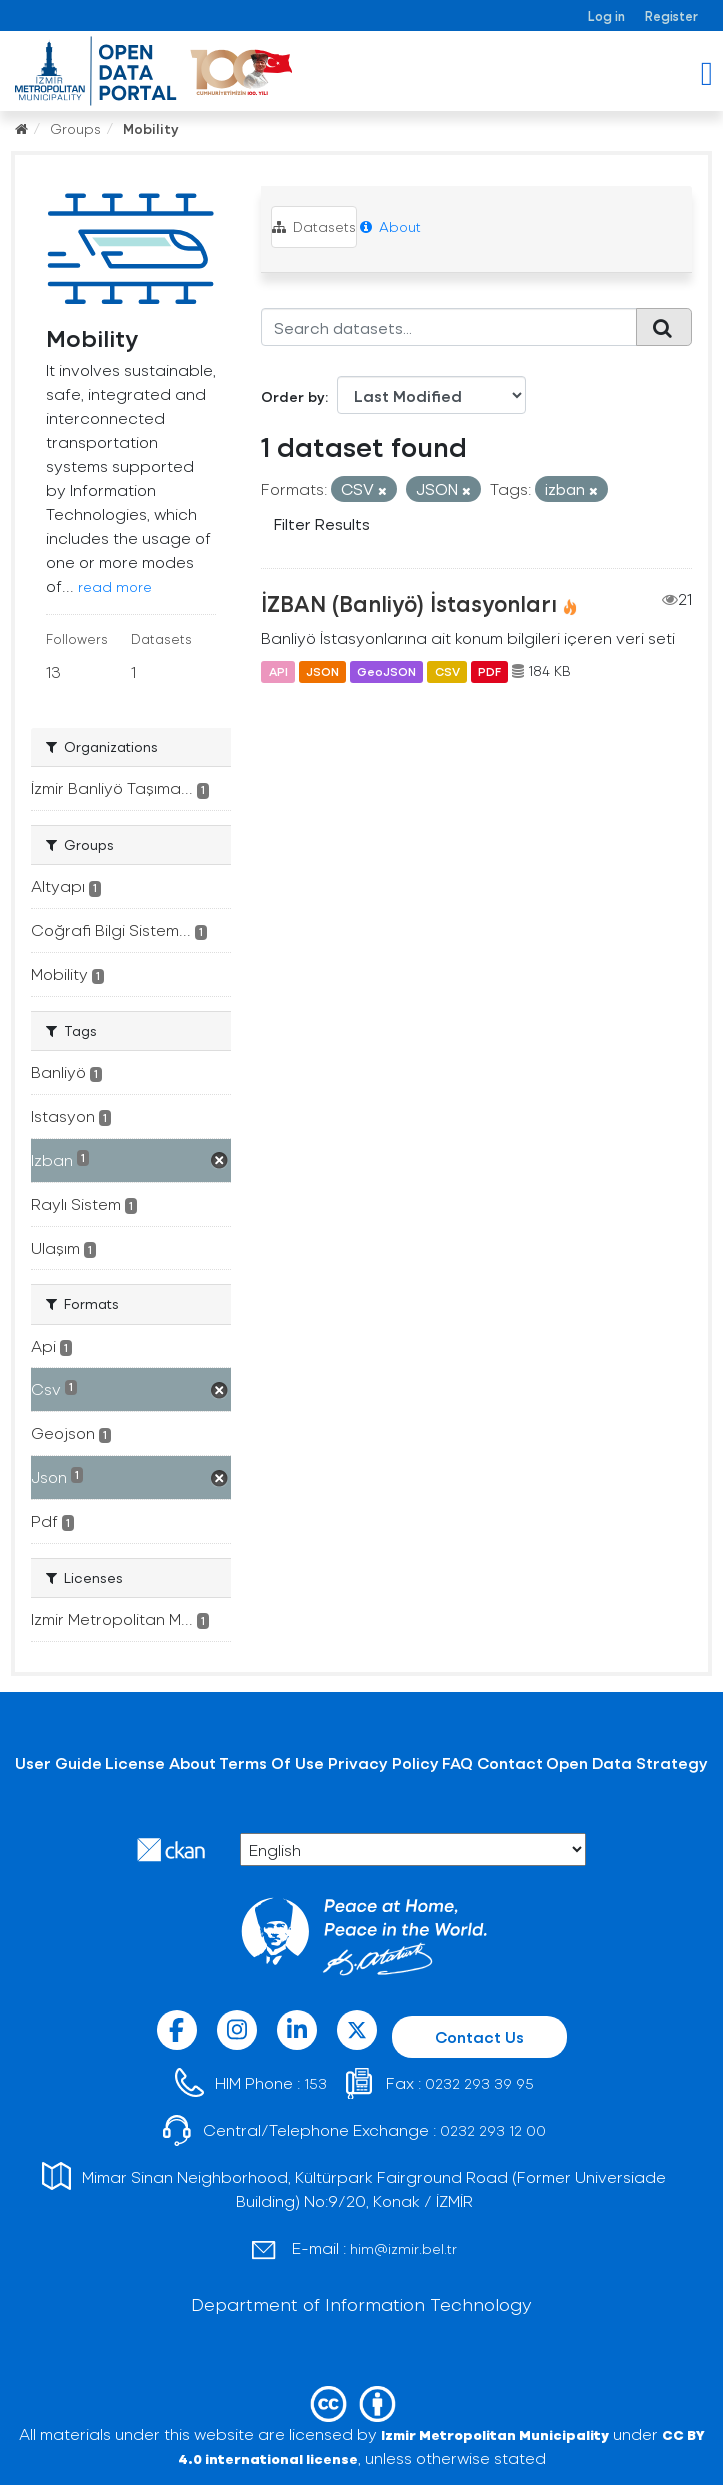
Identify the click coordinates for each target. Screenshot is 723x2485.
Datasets (314, 226)
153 (315, 2083)
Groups (75, 128)
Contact (510, 1762)
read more (115, 586)
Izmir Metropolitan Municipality (495, 2434)
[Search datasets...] (449, 327)
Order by (293, 396)
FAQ (457, 1762)
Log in (606, 15)
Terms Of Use (271, 1762)
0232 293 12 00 (493, 2130)
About (390, 226)
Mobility (151, 128)
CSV (447, 671)
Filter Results (322, 523)
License (135, 1762)
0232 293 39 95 (479, 2083)
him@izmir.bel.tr (403, 2248)
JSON (322, 671)
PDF (489, 671)
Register (671, 15)
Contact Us (479, 2036)
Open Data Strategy (627, 1762)
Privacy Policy (383, 1762)
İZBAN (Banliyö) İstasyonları (409, 603)
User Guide (58, 1762)
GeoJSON (386, 671)
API (278, 671)
